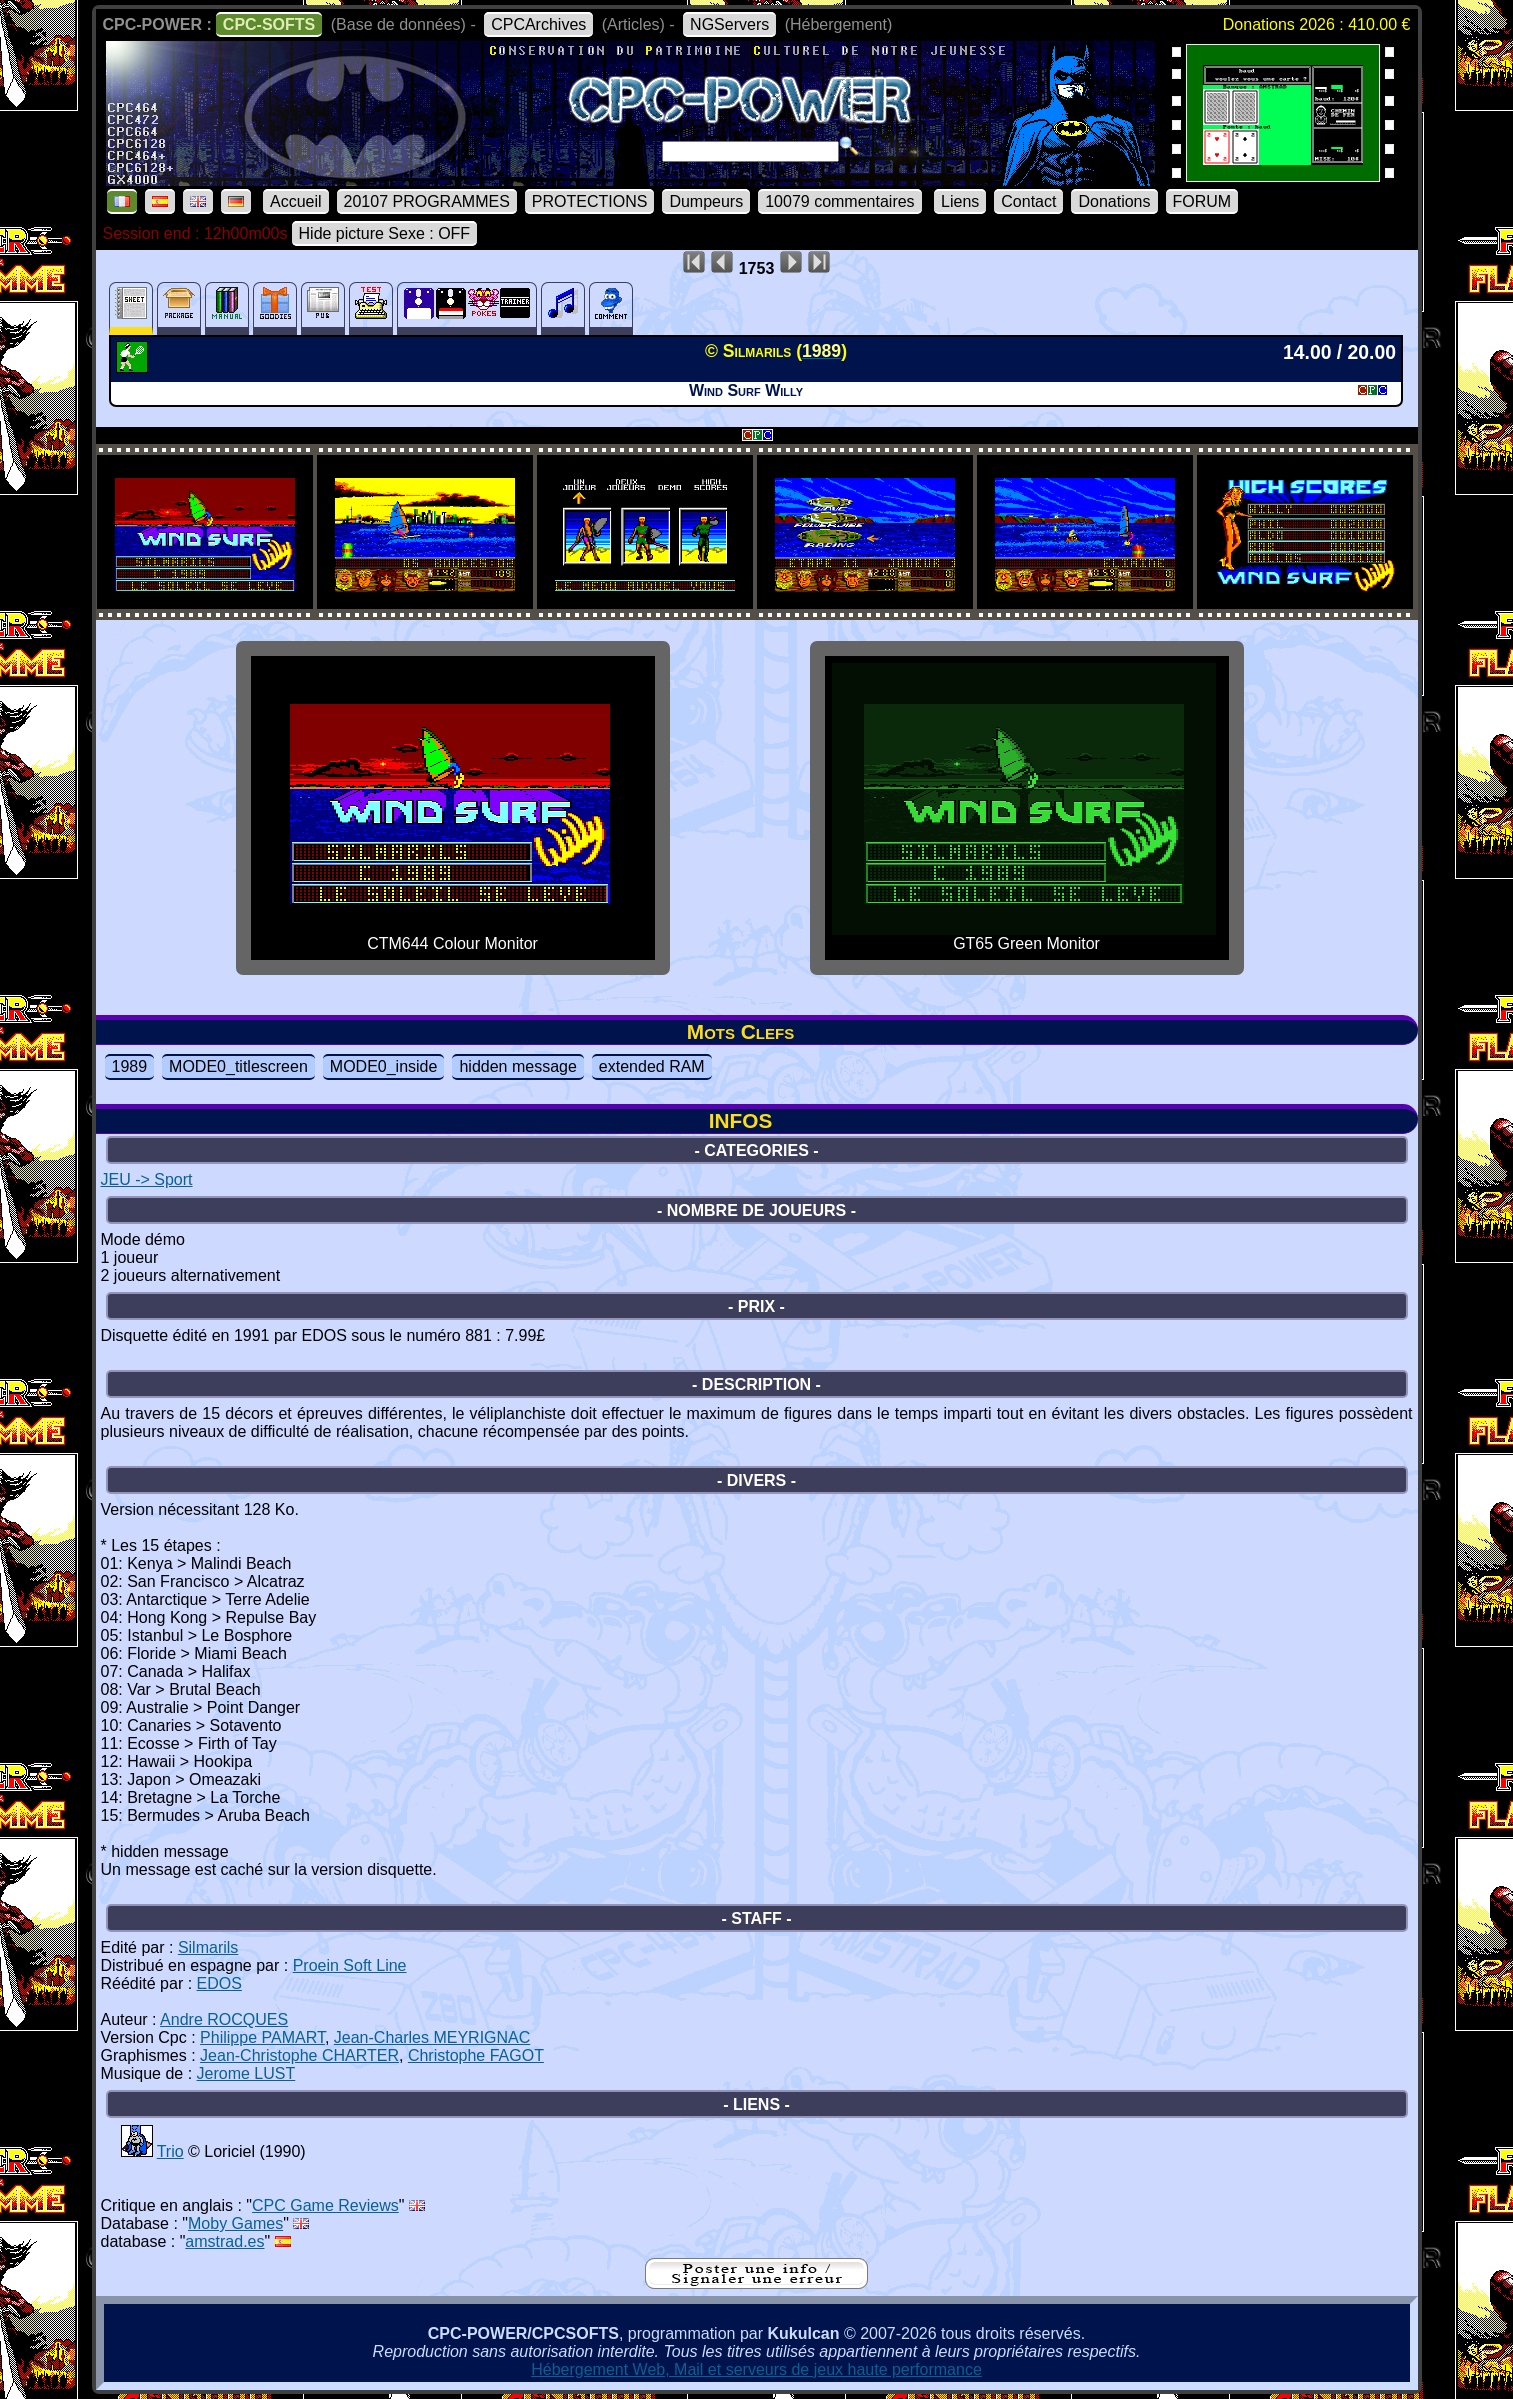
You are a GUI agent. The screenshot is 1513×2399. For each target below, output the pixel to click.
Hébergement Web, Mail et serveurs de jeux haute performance (756, 2369)
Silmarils (208, 1947)
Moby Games (235, 2223)
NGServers (729, 24)
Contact (1028, 201)
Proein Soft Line (350, 1965)
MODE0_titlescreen (238, 1066)
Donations (1114, 201)
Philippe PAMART (262, 2037)
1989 (130, 1066)
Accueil (296, 201)
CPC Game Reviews (325, 2205)
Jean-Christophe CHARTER (299, 2055)
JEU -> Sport (147, 1179)
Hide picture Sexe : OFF (385, 233)
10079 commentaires (839, 201)
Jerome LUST (246, 2073)
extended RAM (652, 1066)
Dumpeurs (706, 201)
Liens (960, 201)
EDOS (219, 1983)
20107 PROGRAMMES (427, 201)
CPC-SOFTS (269, 24)
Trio (170, 2151)
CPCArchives (538, 24)
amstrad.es (224, 2241)
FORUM (1202, 201)
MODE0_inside (384, 1066)
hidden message (517, 1066)
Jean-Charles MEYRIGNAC (432, 2037)
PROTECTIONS (590, 201)
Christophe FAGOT (476, 2055)
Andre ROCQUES (224, 2019)
